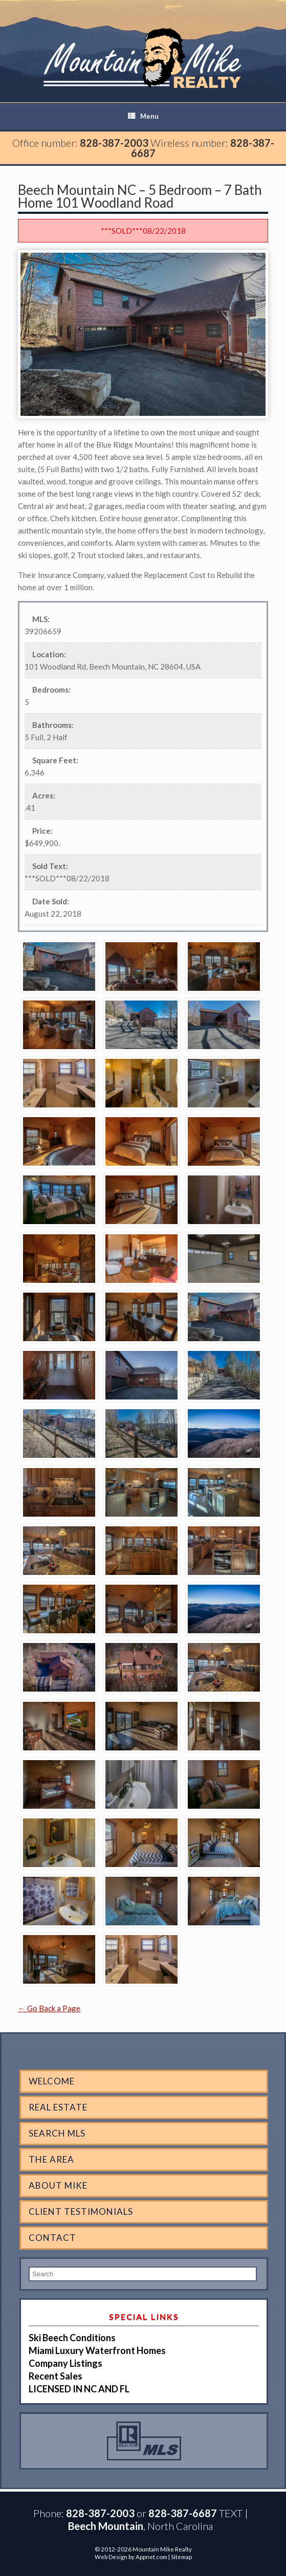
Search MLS (57, 2133)
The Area (51, 2159)
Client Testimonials (81, 2211)
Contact (52, 2237)
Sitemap (181, 2556)
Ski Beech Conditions (72, 2337)
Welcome (52, 2081)
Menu (143, 116)
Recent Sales (55, 2376)
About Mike (58, 2185)
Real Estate (58, 2107)
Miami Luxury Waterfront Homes (97, 2350)
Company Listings (65, 2363)
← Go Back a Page (49, 2008)
